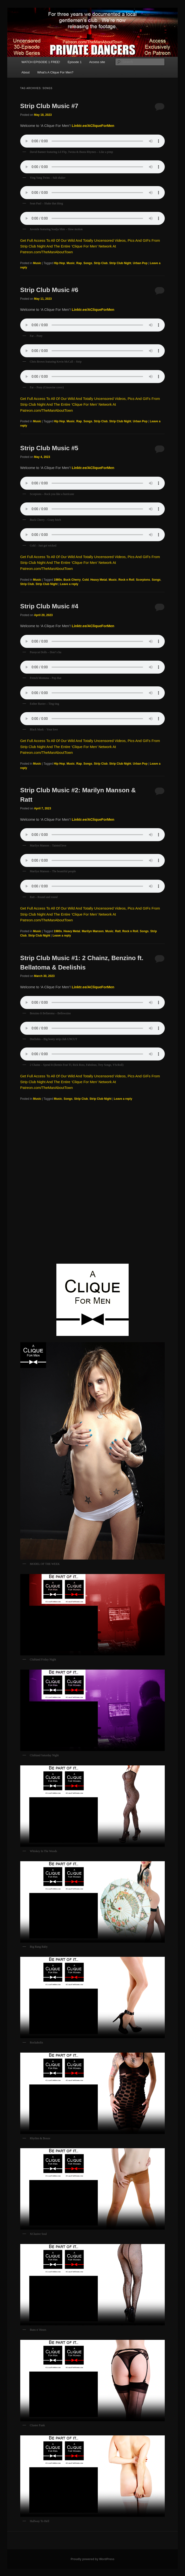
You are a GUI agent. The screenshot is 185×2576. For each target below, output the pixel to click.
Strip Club (101, 263)
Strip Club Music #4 (49, 606)
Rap (79, 263)
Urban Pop (140, 263)
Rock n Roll (126, 579)
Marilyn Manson (93, 931)
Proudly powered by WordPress (92, 2559)
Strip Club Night (120, 263)
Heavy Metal (98, 579)
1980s (58, 579)
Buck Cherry (72, 579)
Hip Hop (59, 263)
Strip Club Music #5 (49, 448)
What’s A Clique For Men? (55, 72)
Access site (97, 62)
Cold (85, 579)
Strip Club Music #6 (49, 289)
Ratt (118, 931)
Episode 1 (75, 62)
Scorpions (143, 579)
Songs (87, 263)
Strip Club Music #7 (49, 106)
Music (37, 263)
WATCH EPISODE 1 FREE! (40, 62)
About (25, 72)
